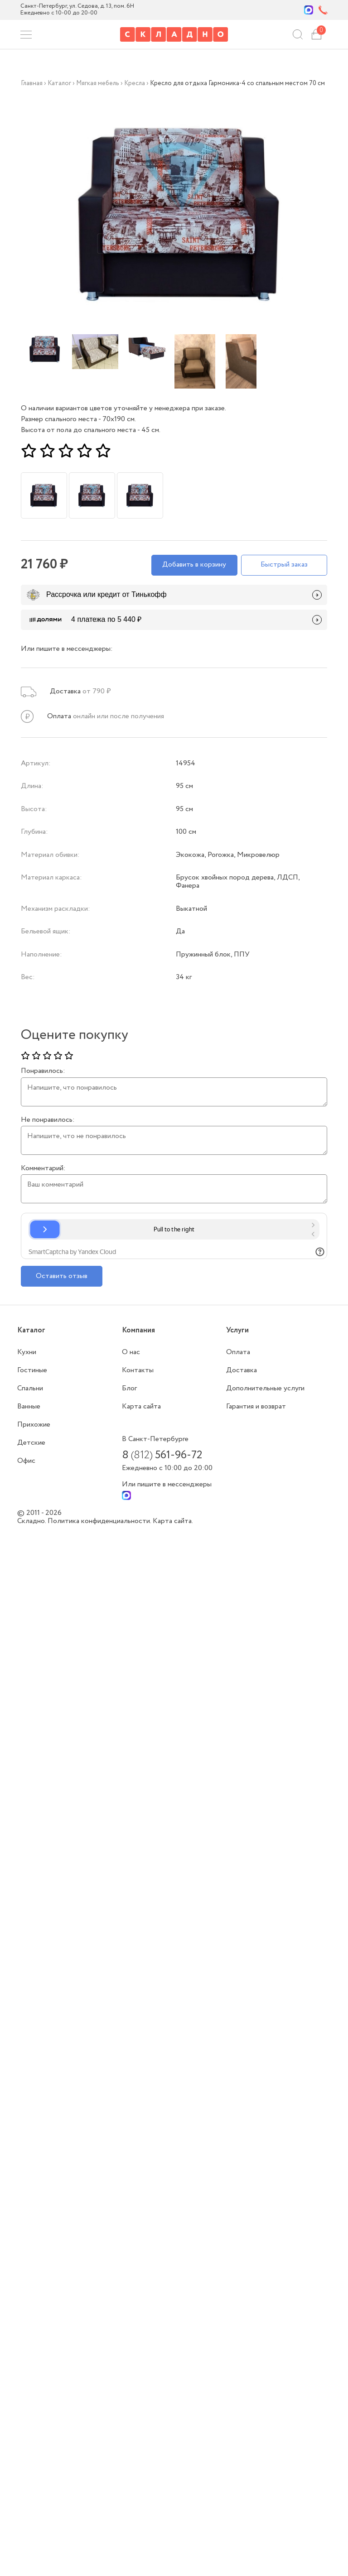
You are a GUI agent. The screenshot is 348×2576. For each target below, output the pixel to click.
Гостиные (32, 1370)
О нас (131, 1352)
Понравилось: (43, 1071)
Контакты (138, 1370)
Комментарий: (43, 1168)
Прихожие (33, 1424)
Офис (26, 1461)
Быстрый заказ (284, 564)
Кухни (26, 1352)
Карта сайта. (173, 1521)
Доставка (241, 1370)
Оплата (238, 1352)
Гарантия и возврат (256, 1406)
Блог (129, 1388)
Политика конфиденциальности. (100, 1521)
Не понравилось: (48, 1120)
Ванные (28, 1406)
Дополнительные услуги (265, 1388)
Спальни (30, 1388)
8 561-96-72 (162, 1455)
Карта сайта (141, 1406)
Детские (31, 1442)
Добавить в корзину (194, 564)
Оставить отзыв (61, 1276)
